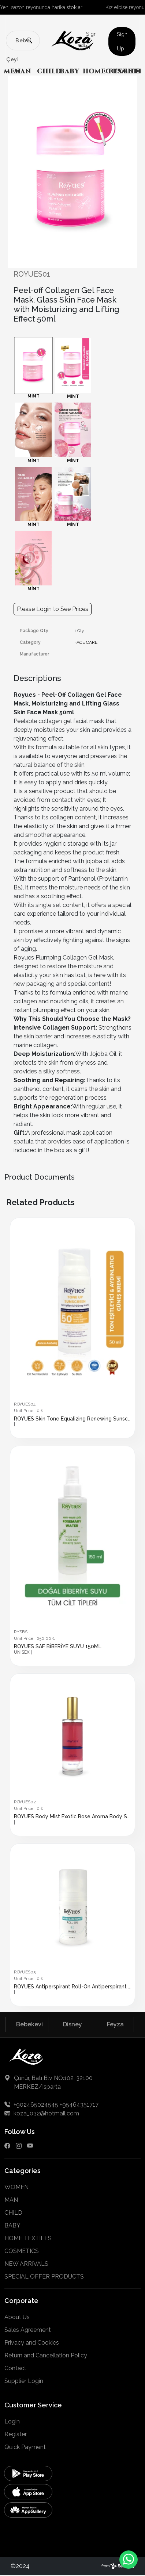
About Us (17, 2317)
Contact (15, 2368)
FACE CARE (85, 642)
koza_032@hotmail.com (41, 2113)
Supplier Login (23, 2380)
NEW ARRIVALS (26, 2263)
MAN (22, 71)
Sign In (91, 40)
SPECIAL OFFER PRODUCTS (44, 2276)
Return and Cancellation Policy (45, 2355)
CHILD (49, 71)
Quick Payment (25, 2447)
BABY (69, 71)
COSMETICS (21, 2251)
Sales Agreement (27, 2329)
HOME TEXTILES (28, 2238)
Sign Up (122, 41)
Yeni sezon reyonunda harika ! (41, 7)
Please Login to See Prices (52, 608)
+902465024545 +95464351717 (51, 2104)
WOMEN (16, 2187)
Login (12, 2421)
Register (15, 2434)
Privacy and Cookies (31, 2342)
